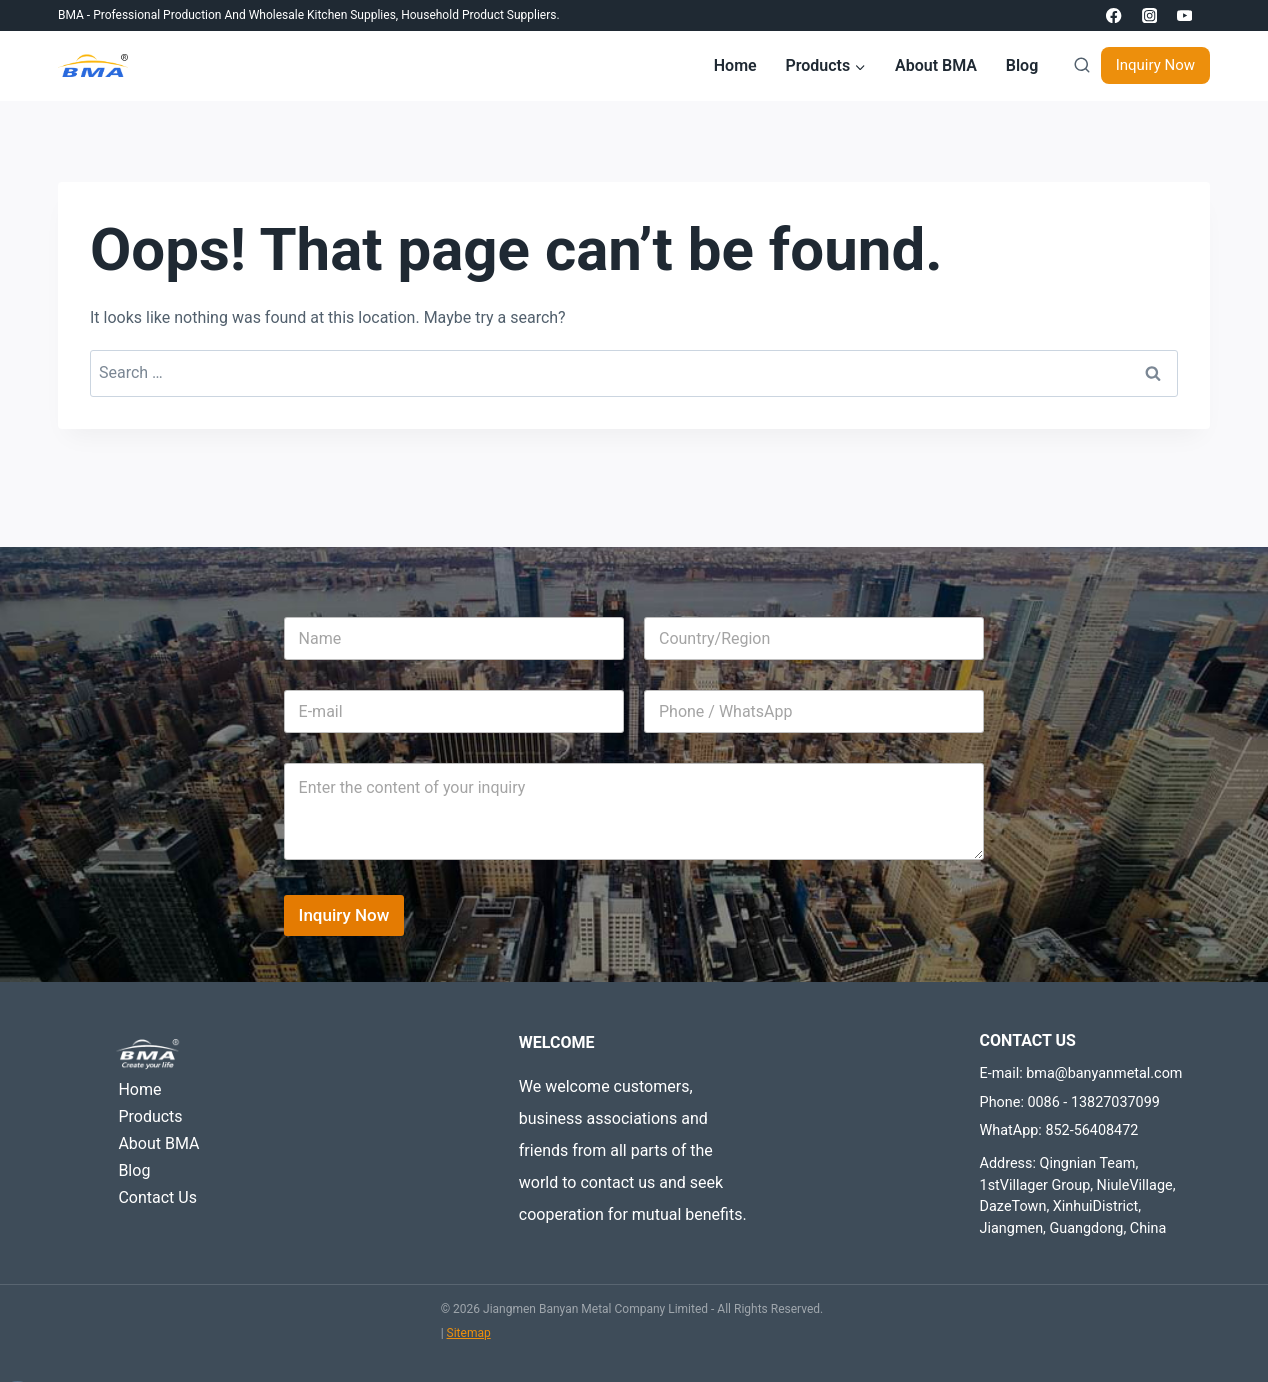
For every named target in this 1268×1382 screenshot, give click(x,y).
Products (150, 1116)
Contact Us (157, 1197)
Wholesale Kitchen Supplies (322, 15)
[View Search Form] (1077, 66)
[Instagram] (1149, 15)
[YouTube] (1184, 15)
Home (735, 65)
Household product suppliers (478, 15)
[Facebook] (1114, 15)
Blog (1022, 65)
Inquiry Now (1155, 65)
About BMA (936, 65)
